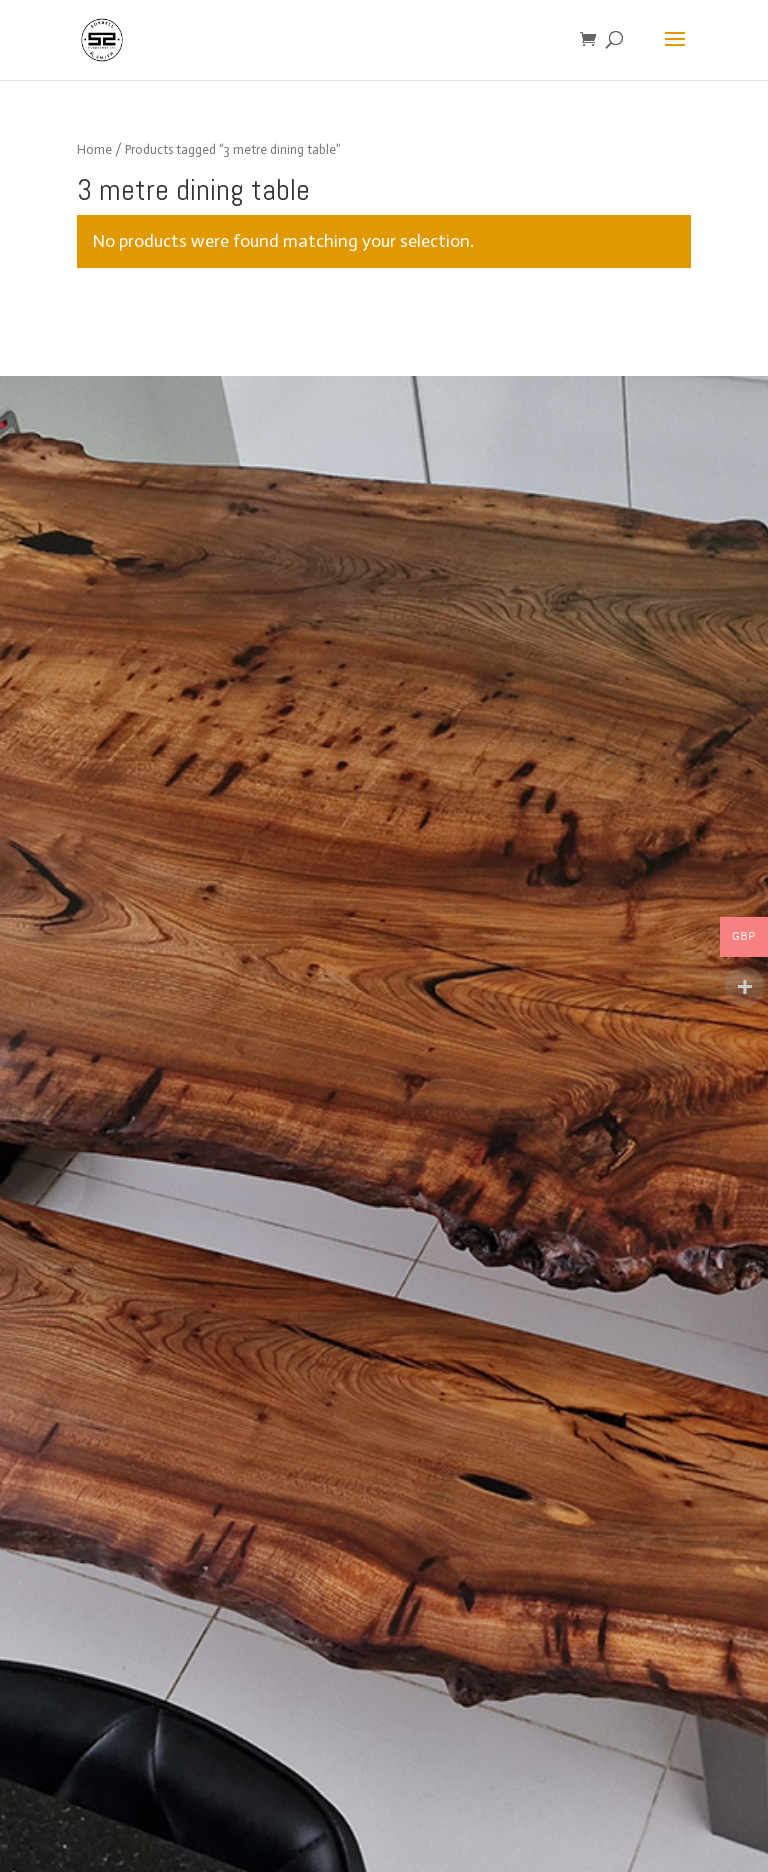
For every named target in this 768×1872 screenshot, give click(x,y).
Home (94, 149)
